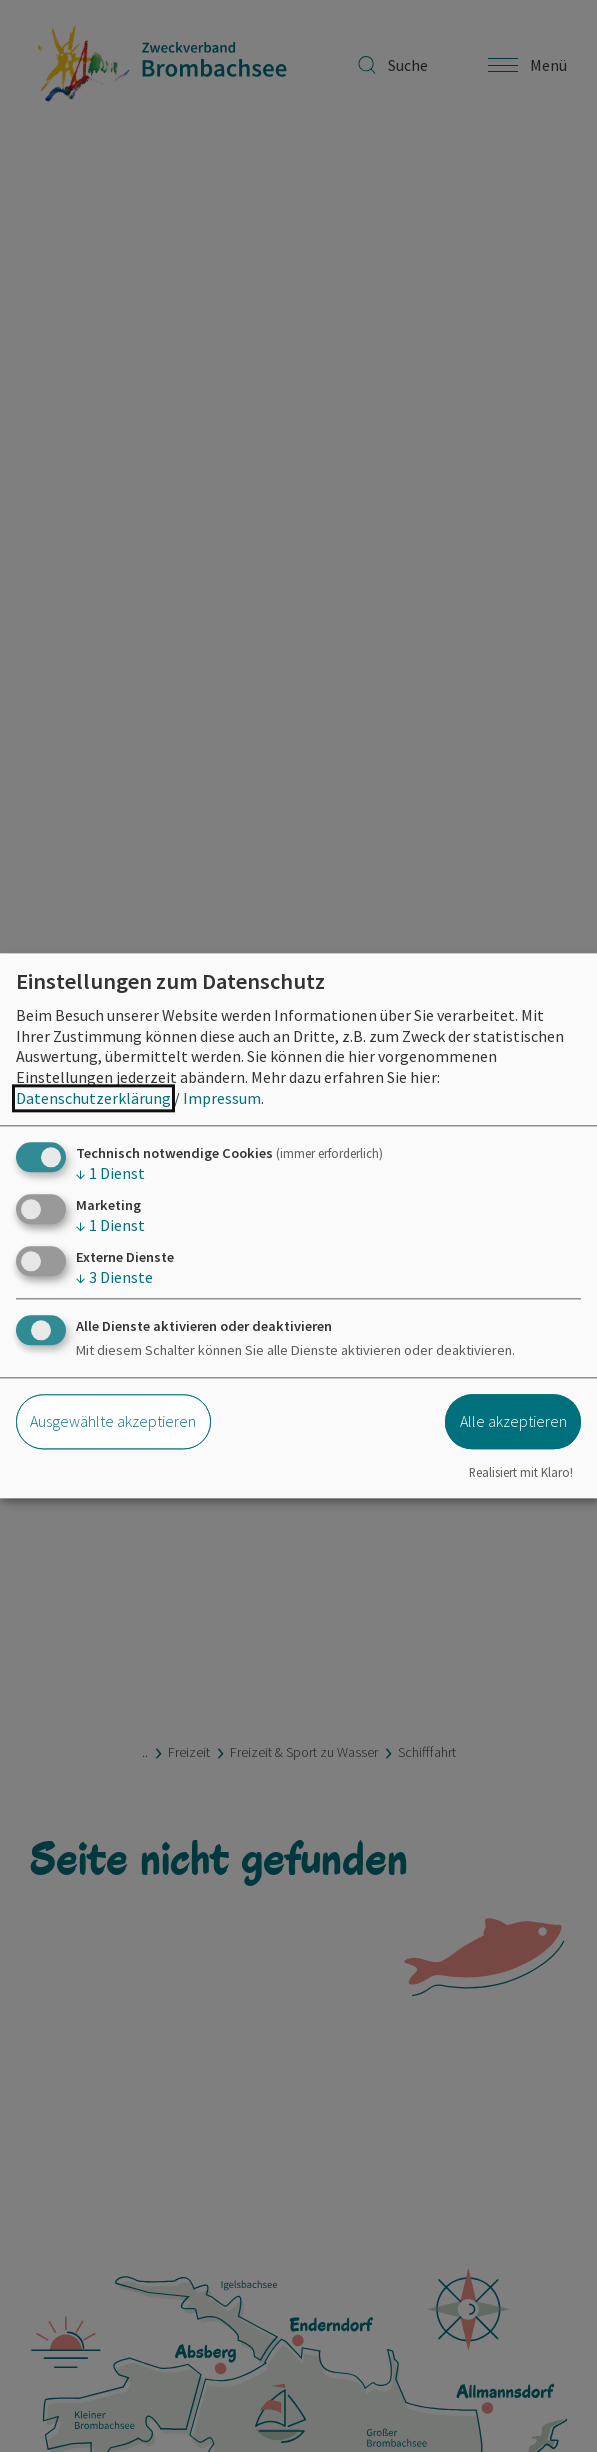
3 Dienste (114, 1278)
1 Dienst (110, 1173)
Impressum (222, 1098)
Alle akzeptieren (513, 1421)
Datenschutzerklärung (93, 1098)
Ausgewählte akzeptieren (113, 1421)
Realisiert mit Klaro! (521, 1472)
